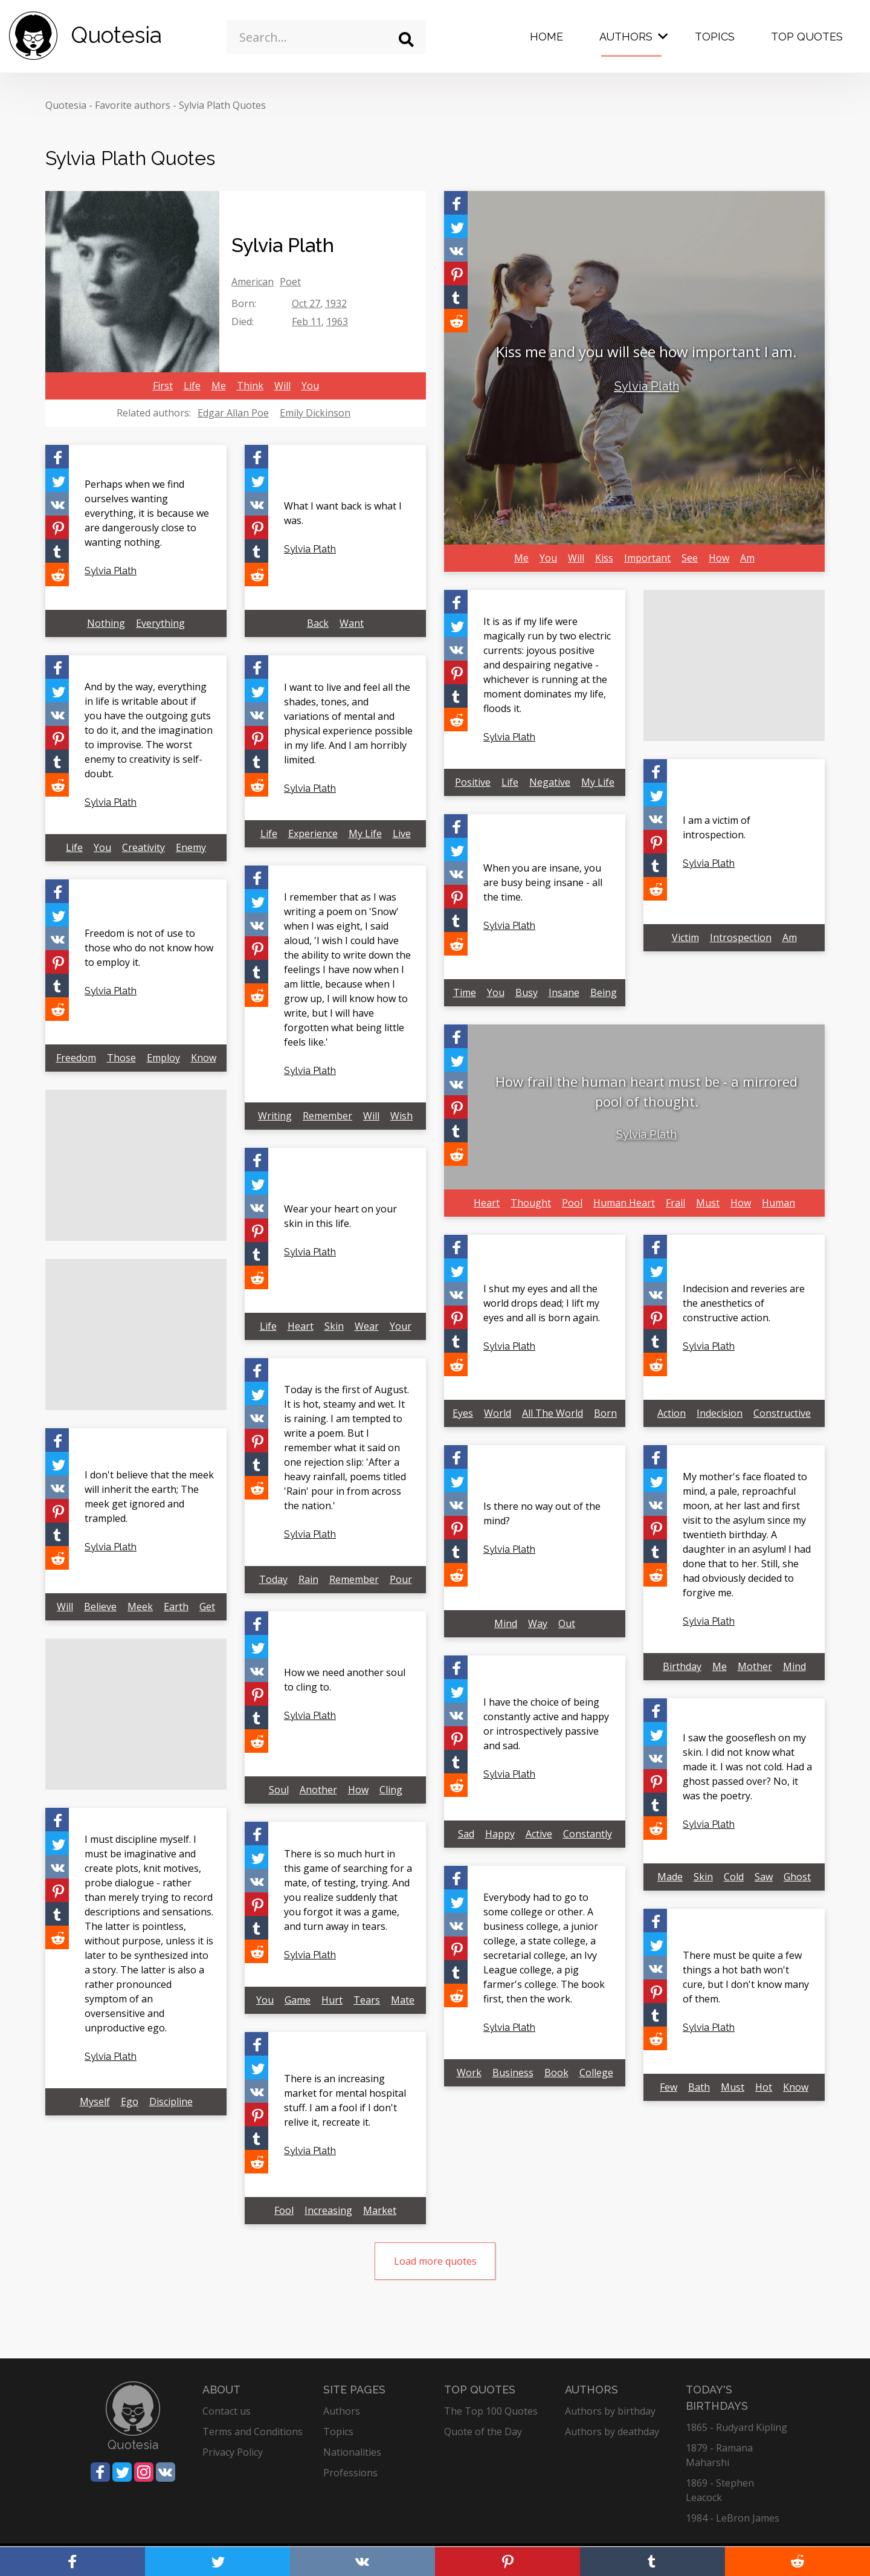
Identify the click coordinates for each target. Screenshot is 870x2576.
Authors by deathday (612, 2431)
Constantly (587, 1833)
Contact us (226, 2411)
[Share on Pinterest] (456, 273)
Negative (549, 782)
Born (605, 1413)
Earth (176, 1606)
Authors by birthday (610, 2411)
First (163, 385)
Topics (715, 36)
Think (250, 385)
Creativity (143, 847)
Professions (350, 2472)
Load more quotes (435, 2261)
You (310, 385)
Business (512, 2072)
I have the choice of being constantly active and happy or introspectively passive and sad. (546, 1723)
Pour (401, 1579)
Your (400, 1326)
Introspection (741, 937)
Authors (625, 36)
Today (273, 1579)
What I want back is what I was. (343, 513)
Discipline (171, 2101)
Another (318, 1789)
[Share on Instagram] (143, 2472)
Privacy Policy (232, 2452)
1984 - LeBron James (732, 2518)
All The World (552, 1413)
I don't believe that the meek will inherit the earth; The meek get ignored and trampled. (149, 1496)
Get (207, 1606)
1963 (337, 321)
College (596, 2072)
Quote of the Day (483, 2431)
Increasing (328, 2210)
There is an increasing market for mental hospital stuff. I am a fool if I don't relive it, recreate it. (345, 2100)
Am (747, 558)
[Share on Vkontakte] (456, 250)
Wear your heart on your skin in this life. (340, 1216)
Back (318, 623)
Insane (564, 992)
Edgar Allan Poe (233, 412)
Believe (100, 1606)
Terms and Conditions (252, 2431)
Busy (526, 992)
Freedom (76, 1057)
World (497, 1413)
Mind (505, 1623)
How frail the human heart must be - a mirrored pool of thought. (646, 1091)
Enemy (191, 847)
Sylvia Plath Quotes (222, 105)
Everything (160, 623)
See (690, 558)
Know (203, 1057)
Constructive (782, 1413)
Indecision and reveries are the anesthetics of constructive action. (744, 1303)
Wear (367, 1326)
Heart (487, 1202)
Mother (755, 1666)
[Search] (406, 39)
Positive (473, 782)
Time (464, 992)
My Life (597, 782)
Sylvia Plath (646, 386)
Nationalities (352, 2452)
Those (121, 1057)
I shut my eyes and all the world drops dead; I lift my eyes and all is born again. (541, 1303)
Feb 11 (306, 321)
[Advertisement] (734, 665)
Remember (327, 1115)
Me (218, 385)
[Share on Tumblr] (456, 297)
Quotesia (65, 105)
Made (670, 1876)
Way (537, 1623)
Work (469, 2072)
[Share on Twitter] (456, 226)
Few (668, 2087)
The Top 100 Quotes (491, 2411)
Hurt (332, 2000)
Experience (313, 833)
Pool (572, 1202)
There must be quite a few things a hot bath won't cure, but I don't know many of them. (746, 1977)
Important (647, 558)
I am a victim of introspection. (716, 827)
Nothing (106, 623)
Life (192, 385)
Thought (531, 1202)
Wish (401, 1115)
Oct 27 (306, 303)
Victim (685, 937)
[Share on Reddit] (456, 320)
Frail (675, 1202)
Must (708, 1202)
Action (671, 1413)
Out (566, 1623)
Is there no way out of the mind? (542, 1513)
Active (539, 1833)
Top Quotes (807, 36)
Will (282, 385)
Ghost (797, 1876)
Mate (402, 2000)
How (719, 558)
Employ (163, 1057)
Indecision (720, 1413)
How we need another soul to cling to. (344, 1680)
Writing (275, 1115)
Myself (95, 2101)
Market (379, 2210)
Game (298, 2000)
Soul (279, 1789)
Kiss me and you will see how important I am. (646, 351)
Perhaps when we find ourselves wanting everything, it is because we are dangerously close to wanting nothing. (147, 513)
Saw (764, 1876)
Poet (290, 281)
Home (546, 36)
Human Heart (624, 1202)
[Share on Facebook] (456, 203)
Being (603, 992)
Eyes (463, 1413)
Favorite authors (132, 105)
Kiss (604, 558)
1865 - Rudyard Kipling (736, 2427)
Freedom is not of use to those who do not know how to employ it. (149, 948)
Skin (334, 1326)
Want (352, 623)
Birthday (682, 1666)
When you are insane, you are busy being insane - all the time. (542, 882)
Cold (734, 1876)
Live (402, 833)
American (252, 281)
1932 (336, 303)
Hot (763, 2087)
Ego (129, 2101)
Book (556, 2072)
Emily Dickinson (315, 412)
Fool (284, 2210)
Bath (699, 2087)
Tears (366, 2000)
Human (778, 1202)
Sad (466, 1833)
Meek (140, 1606)
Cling (390, 1789)
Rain (308, 1579)
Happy (500, 1833)
